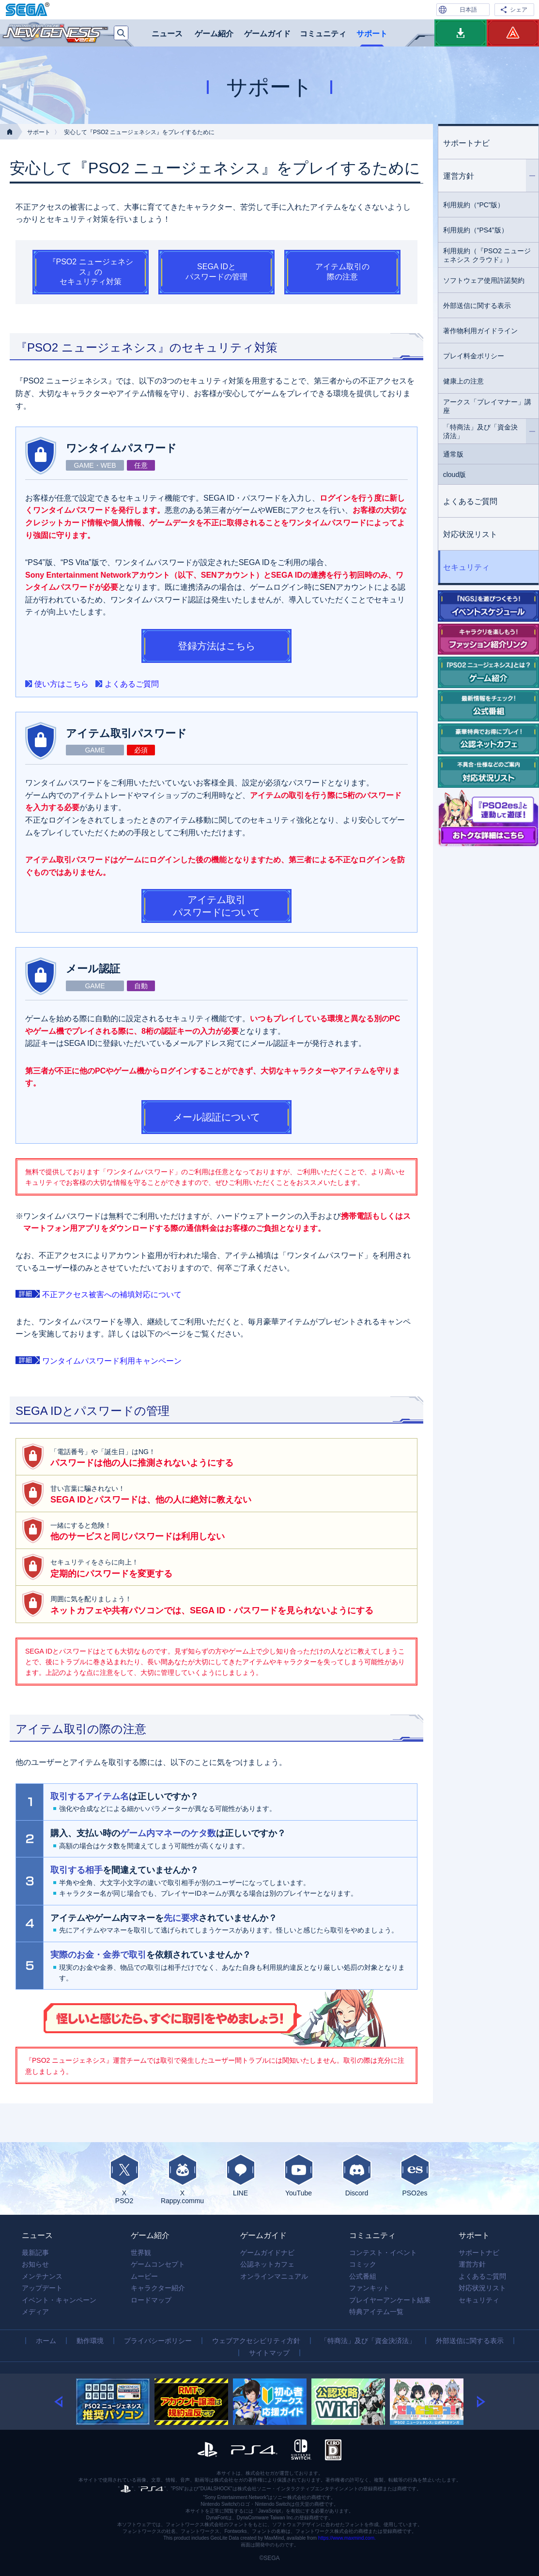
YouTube (298, 2175)
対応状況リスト (470, 534)
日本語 (468, 9)
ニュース (167, 34)
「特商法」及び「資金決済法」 (491, 431)
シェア (518, 9)
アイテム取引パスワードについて (216, 906)
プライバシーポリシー (158, 2341)
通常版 (453, 454)
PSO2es (415, 2175)
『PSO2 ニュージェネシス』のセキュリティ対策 (90, 272)
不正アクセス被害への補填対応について (112, 1294)
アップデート (42, 2288)
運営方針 (491, 175)
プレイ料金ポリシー (473, 356)
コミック (362, 2264)
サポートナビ (466, 143)
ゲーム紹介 (214, 34)
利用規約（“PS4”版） (475, 230)
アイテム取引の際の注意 (342, 271)
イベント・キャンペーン (59, 2300)
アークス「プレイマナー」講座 (487, 406)
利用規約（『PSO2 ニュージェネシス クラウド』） (487, 255)
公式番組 (362, 2276)
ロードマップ (151, 2300)
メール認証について (216, 1117)
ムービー (144, 2276)
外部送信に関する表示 (477, 305)
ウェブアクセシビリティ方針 (256, 2341)
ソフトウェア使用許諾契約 (483, 280)
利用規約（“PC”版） (474, 205)
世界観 (141, 2252)
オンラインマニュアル (274, 2276)
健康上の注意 (463, 381)
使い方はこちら (61, 684)
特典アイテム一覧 (376, 2311)
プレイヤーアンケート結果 (390, 2300)
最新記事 (35, 2252)
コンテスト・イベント (383, 2252)
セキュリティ (466, 567)
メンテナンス (42, 2276)
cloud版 (454, 474)
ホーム (46, 2341)
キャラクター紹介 (158, 2288)
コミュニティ (323, 34)
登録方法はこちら (216, 646)
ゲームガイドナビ (267, 2252)
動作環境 (90, 2341)
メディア (35, 2311)
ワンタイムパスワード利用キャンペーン (112, 1361)
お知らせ (35, 2264)
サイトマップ (269, 2353)
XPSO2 (124, 2179)
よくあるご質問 (132, 684)
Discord (356, 2175)
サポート (371, 34)
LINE (240, 2175)
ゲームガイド (267, 34)
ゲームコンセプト (158, 2264)
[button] (65, 2402)
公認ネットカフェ (267, 2264)
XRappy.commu (183, 2179)
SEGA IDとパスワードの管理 (216, 271)
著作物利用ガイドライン (480, 331)
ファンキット (369, 2288)
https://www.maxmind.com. (347, 2538)
